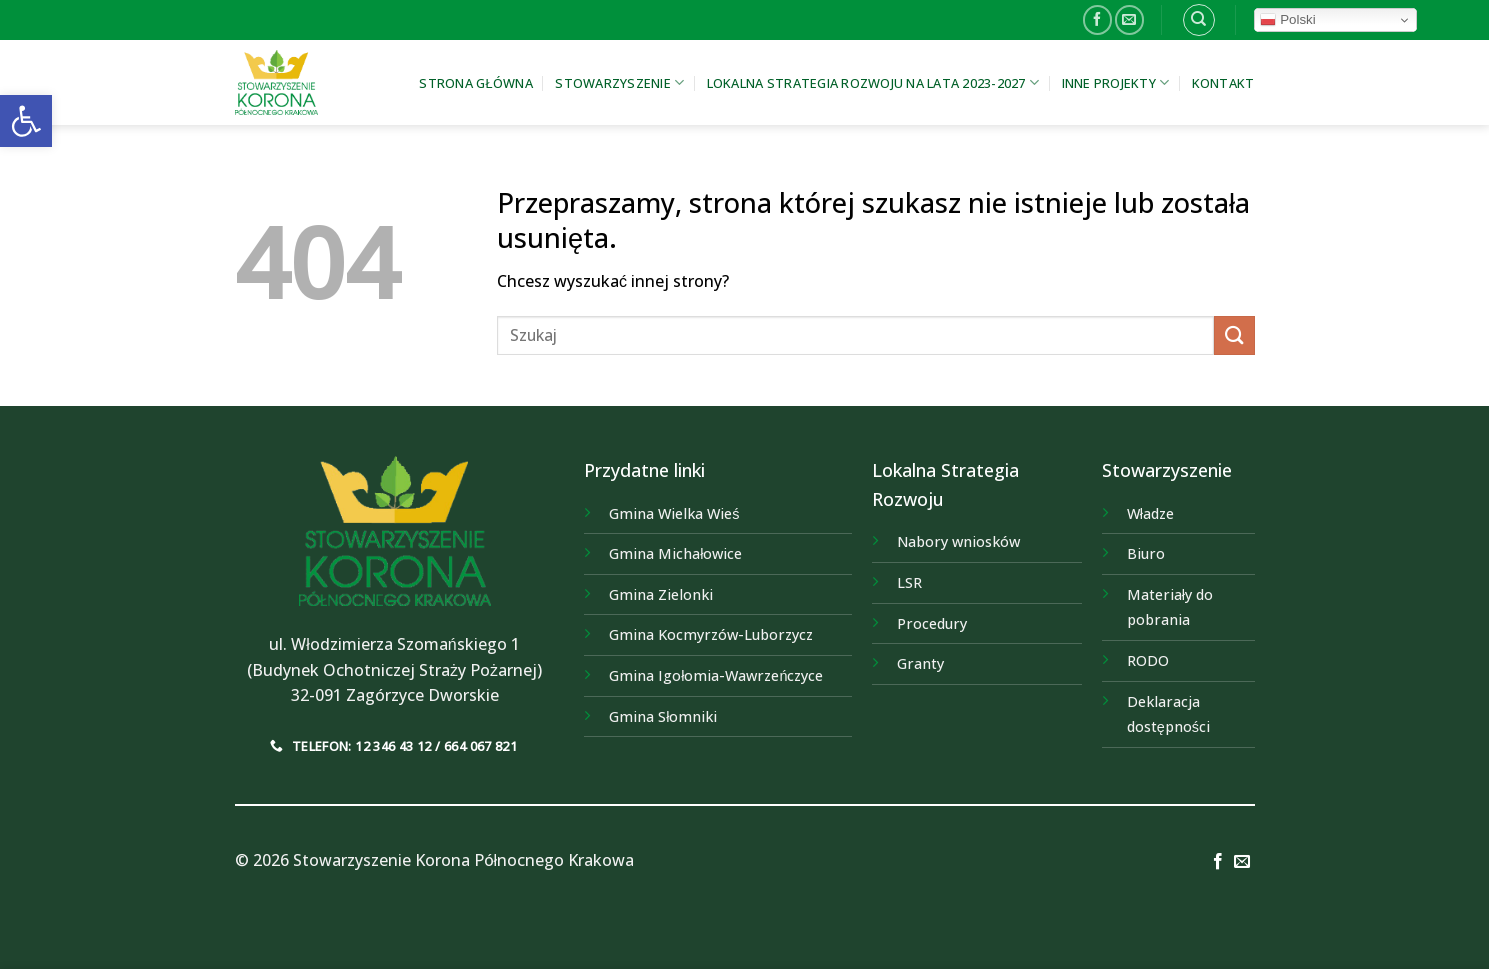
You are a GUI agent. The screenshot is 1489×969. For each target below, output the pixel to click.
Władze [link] (1150, 513)
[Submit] (1234, 335)
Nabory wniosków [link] (958, 541)
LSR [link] (909, 582)
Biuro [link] (1146, 553)
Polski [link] (1287, 20)
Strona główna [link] (475, 83)
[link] (26, 121)
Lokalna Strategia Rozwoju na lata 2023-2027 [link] (873, 82)
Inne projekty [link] (1116, 82)
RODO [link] (1148, 660)
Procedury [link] (932, 623)
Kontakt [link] (1223, 83)
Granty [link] (920, 663)
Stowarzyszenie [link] (619, 82)
